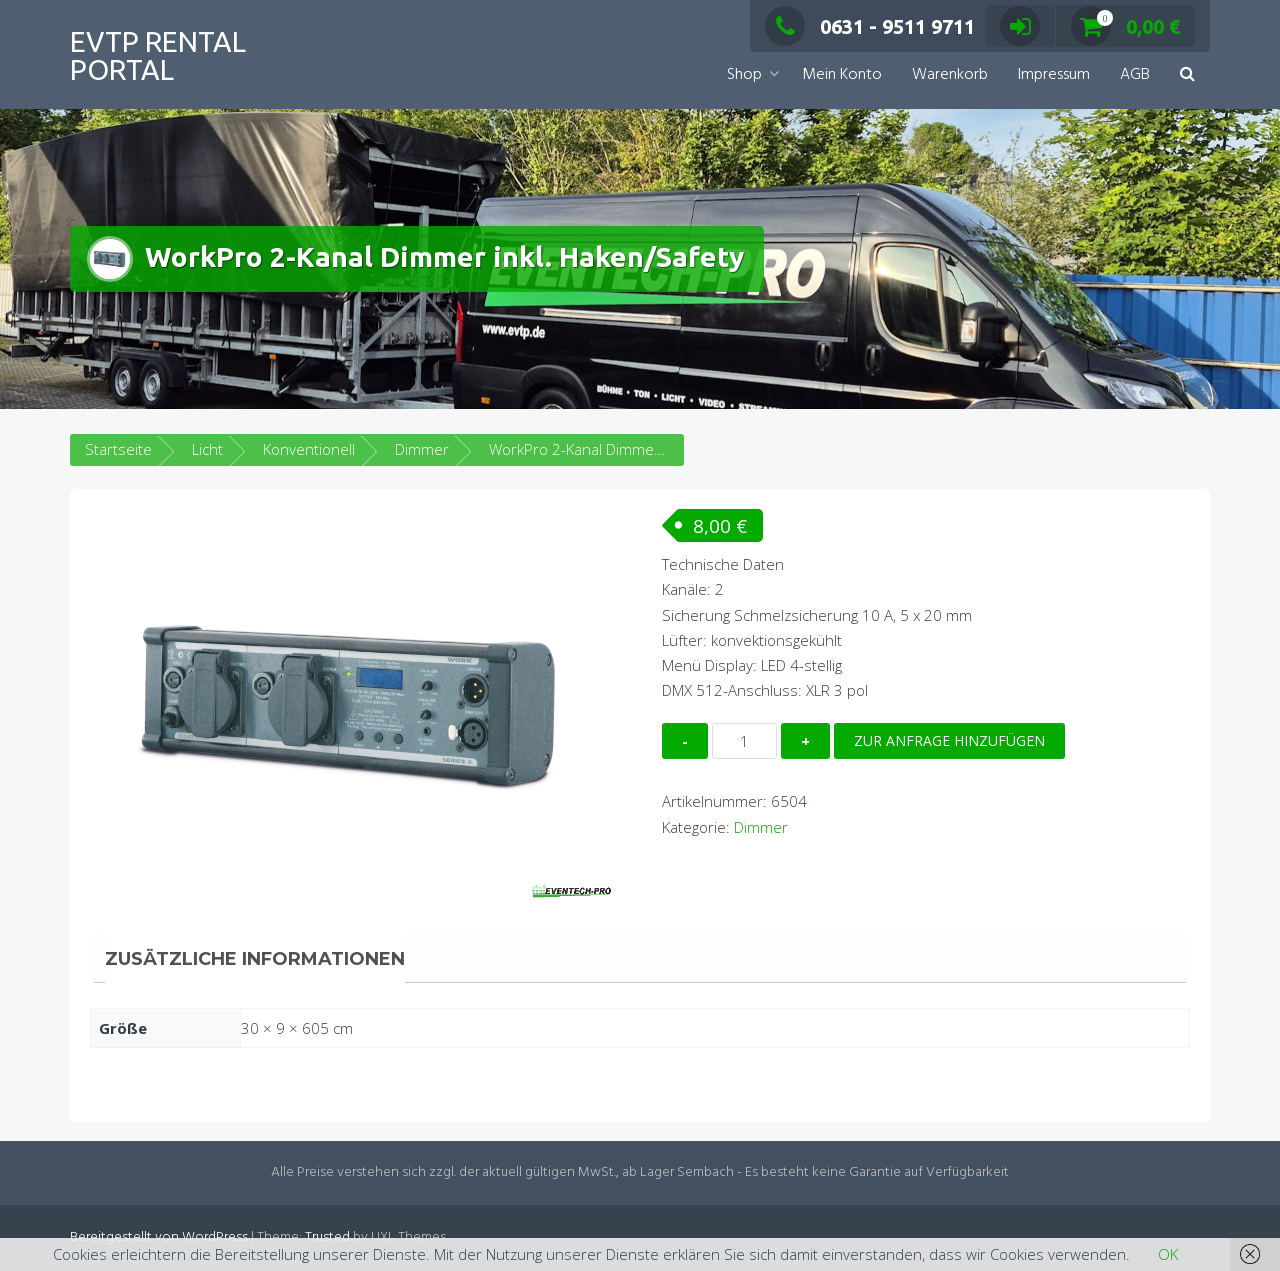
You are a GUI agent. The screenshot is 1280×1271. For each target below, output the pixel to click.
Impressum (1054, 75)
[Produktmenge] (744, 741)
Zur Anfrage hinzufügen (949, 740)
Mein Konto (842, 75)
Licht (207, 449)
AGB (1135, 75)
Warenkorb (950, 75)
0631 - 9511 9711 (870, 26)
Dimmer (422, 449)
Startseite (118, 449)
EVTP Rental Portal (158, 55)
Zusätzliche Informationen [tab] (255, 959)
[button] (1187, 75)
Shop (744, 75)
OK (1168, 1254)
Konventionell (309, 449)
